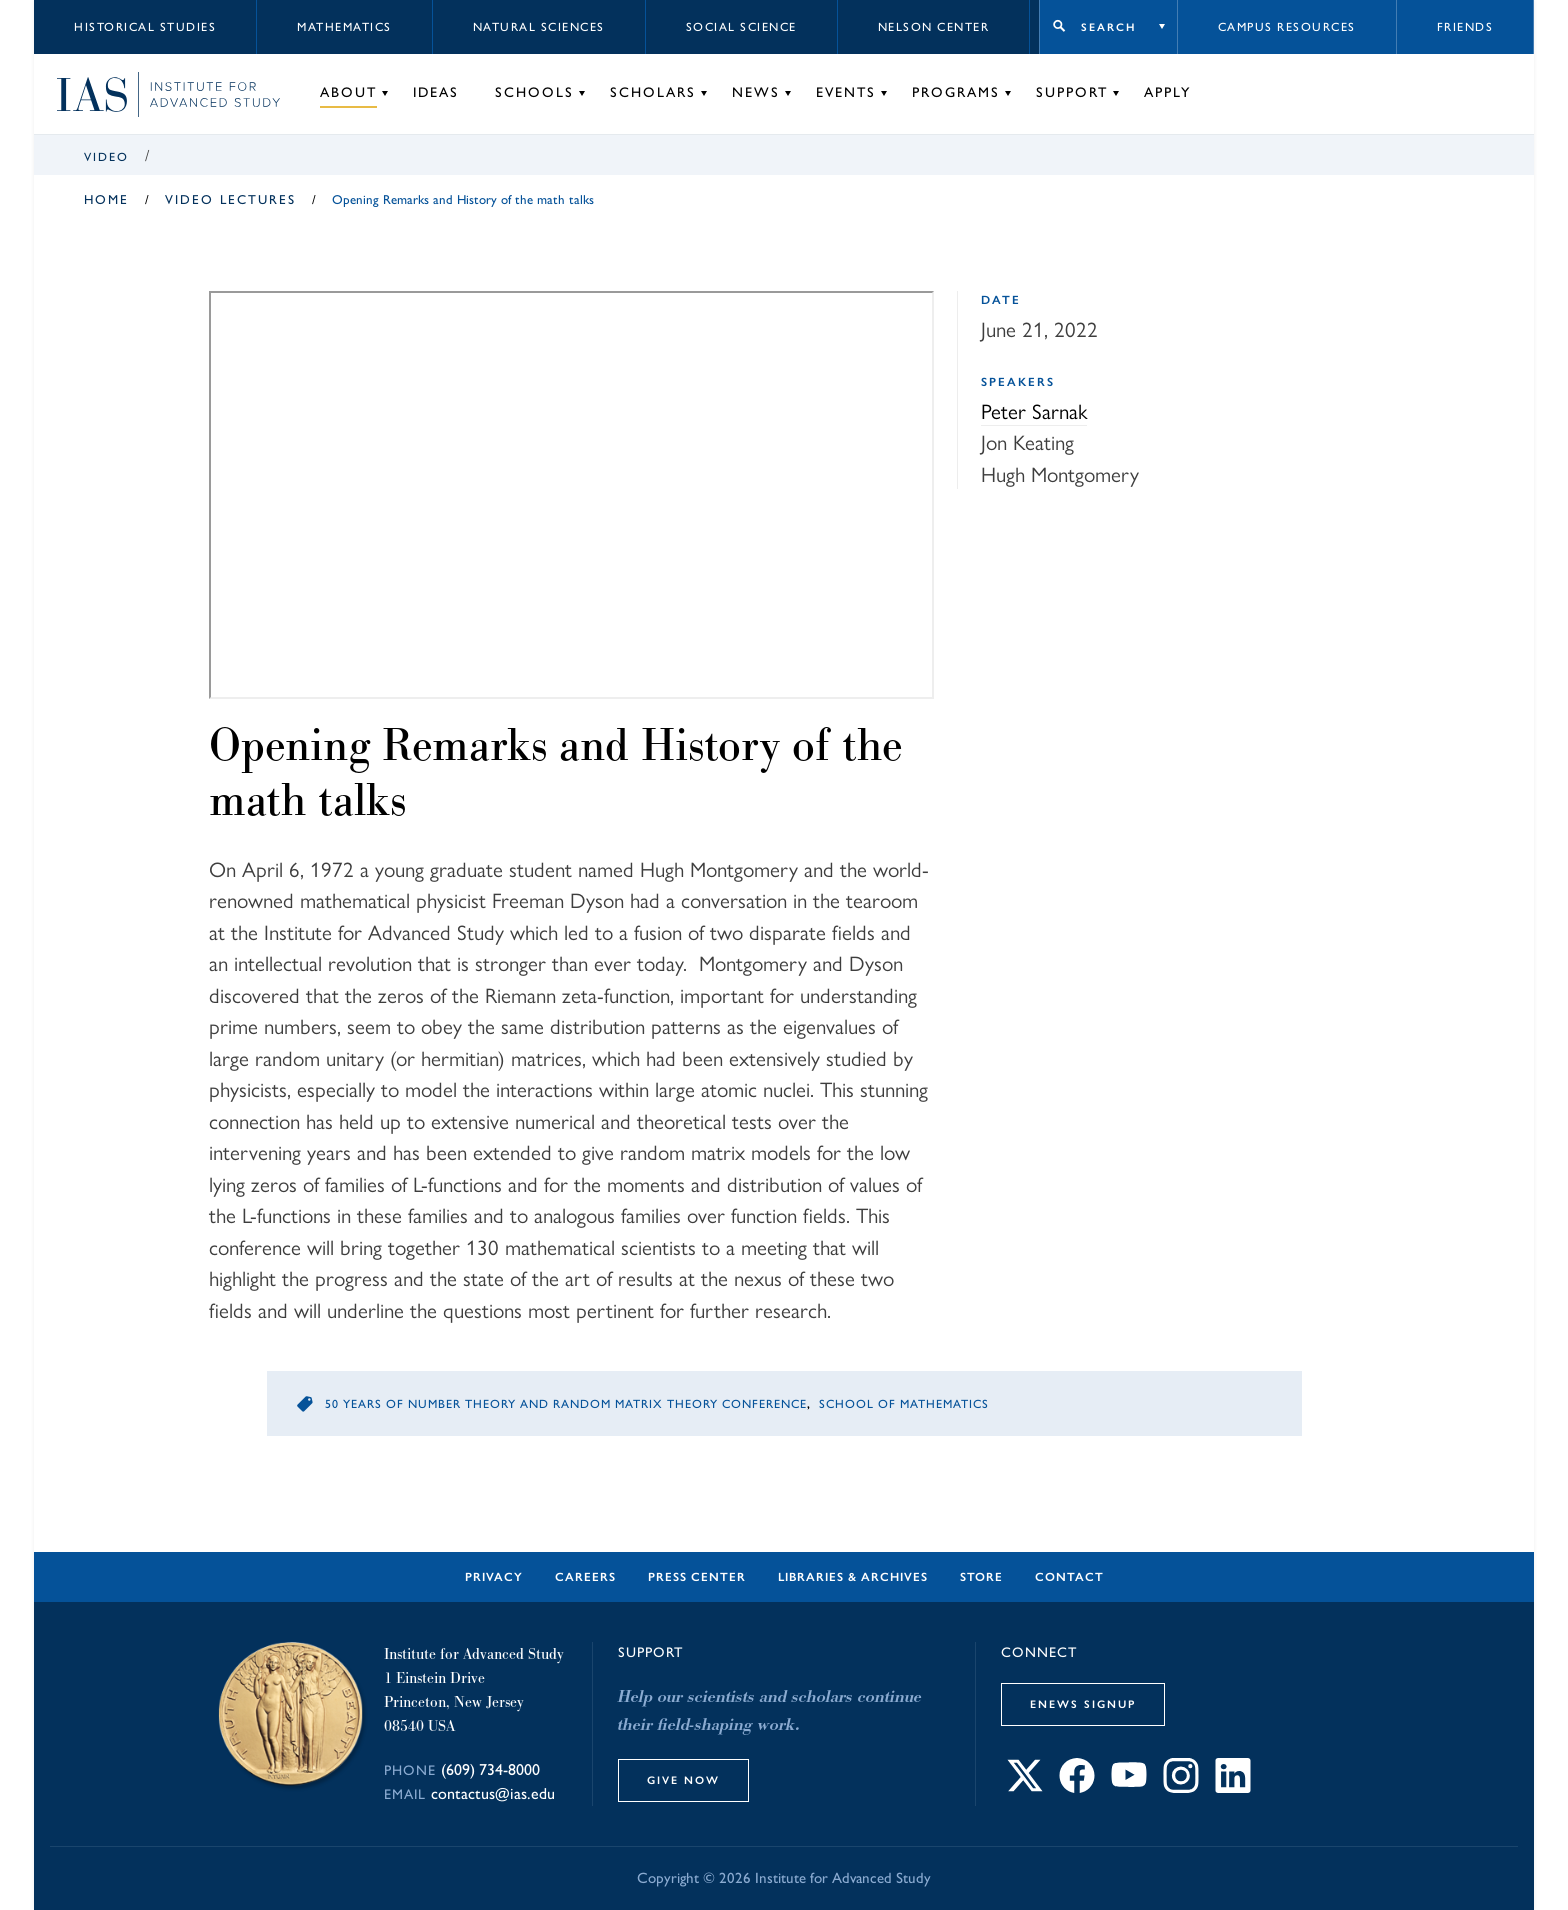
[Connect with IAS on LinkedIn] (1233, 1786)
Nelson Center (934, 27)
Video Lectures (230, 199)
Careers (585, 1577)
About (348, 92)
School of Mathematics (904, 1404)
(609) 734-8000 (490, 1769)
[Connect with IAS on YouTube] (1129, 1786)
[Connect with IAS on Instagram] (1181, 1786)
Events (846, 92)
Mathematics (344, 27)
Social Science (741, 27)
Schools (534, 92)
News (756, 92)
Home (106, 199)
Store (981, 1577)
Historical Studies (145, 27)
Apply (1167, 92)
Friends (1465, 27)
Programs (956, 92)
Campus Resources (1287, 27)
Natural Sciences (539, 27)
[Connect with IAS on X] (1025, 1786)
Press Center (697, 1577)
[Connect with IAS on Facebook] (1077, 1786)
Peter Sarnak (1034, 410)
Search (1108, 27)
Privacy (494, 1577)
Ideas (436, 92)
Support (1072, 92)
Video (106, 157)
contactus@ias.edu (493, 1793)
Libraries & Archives (853, 1577)
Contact (1069, 1577)
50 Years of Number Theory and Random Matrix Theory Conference (566, 1404)
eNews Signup (1083, 1704)
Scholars (653, 92)
